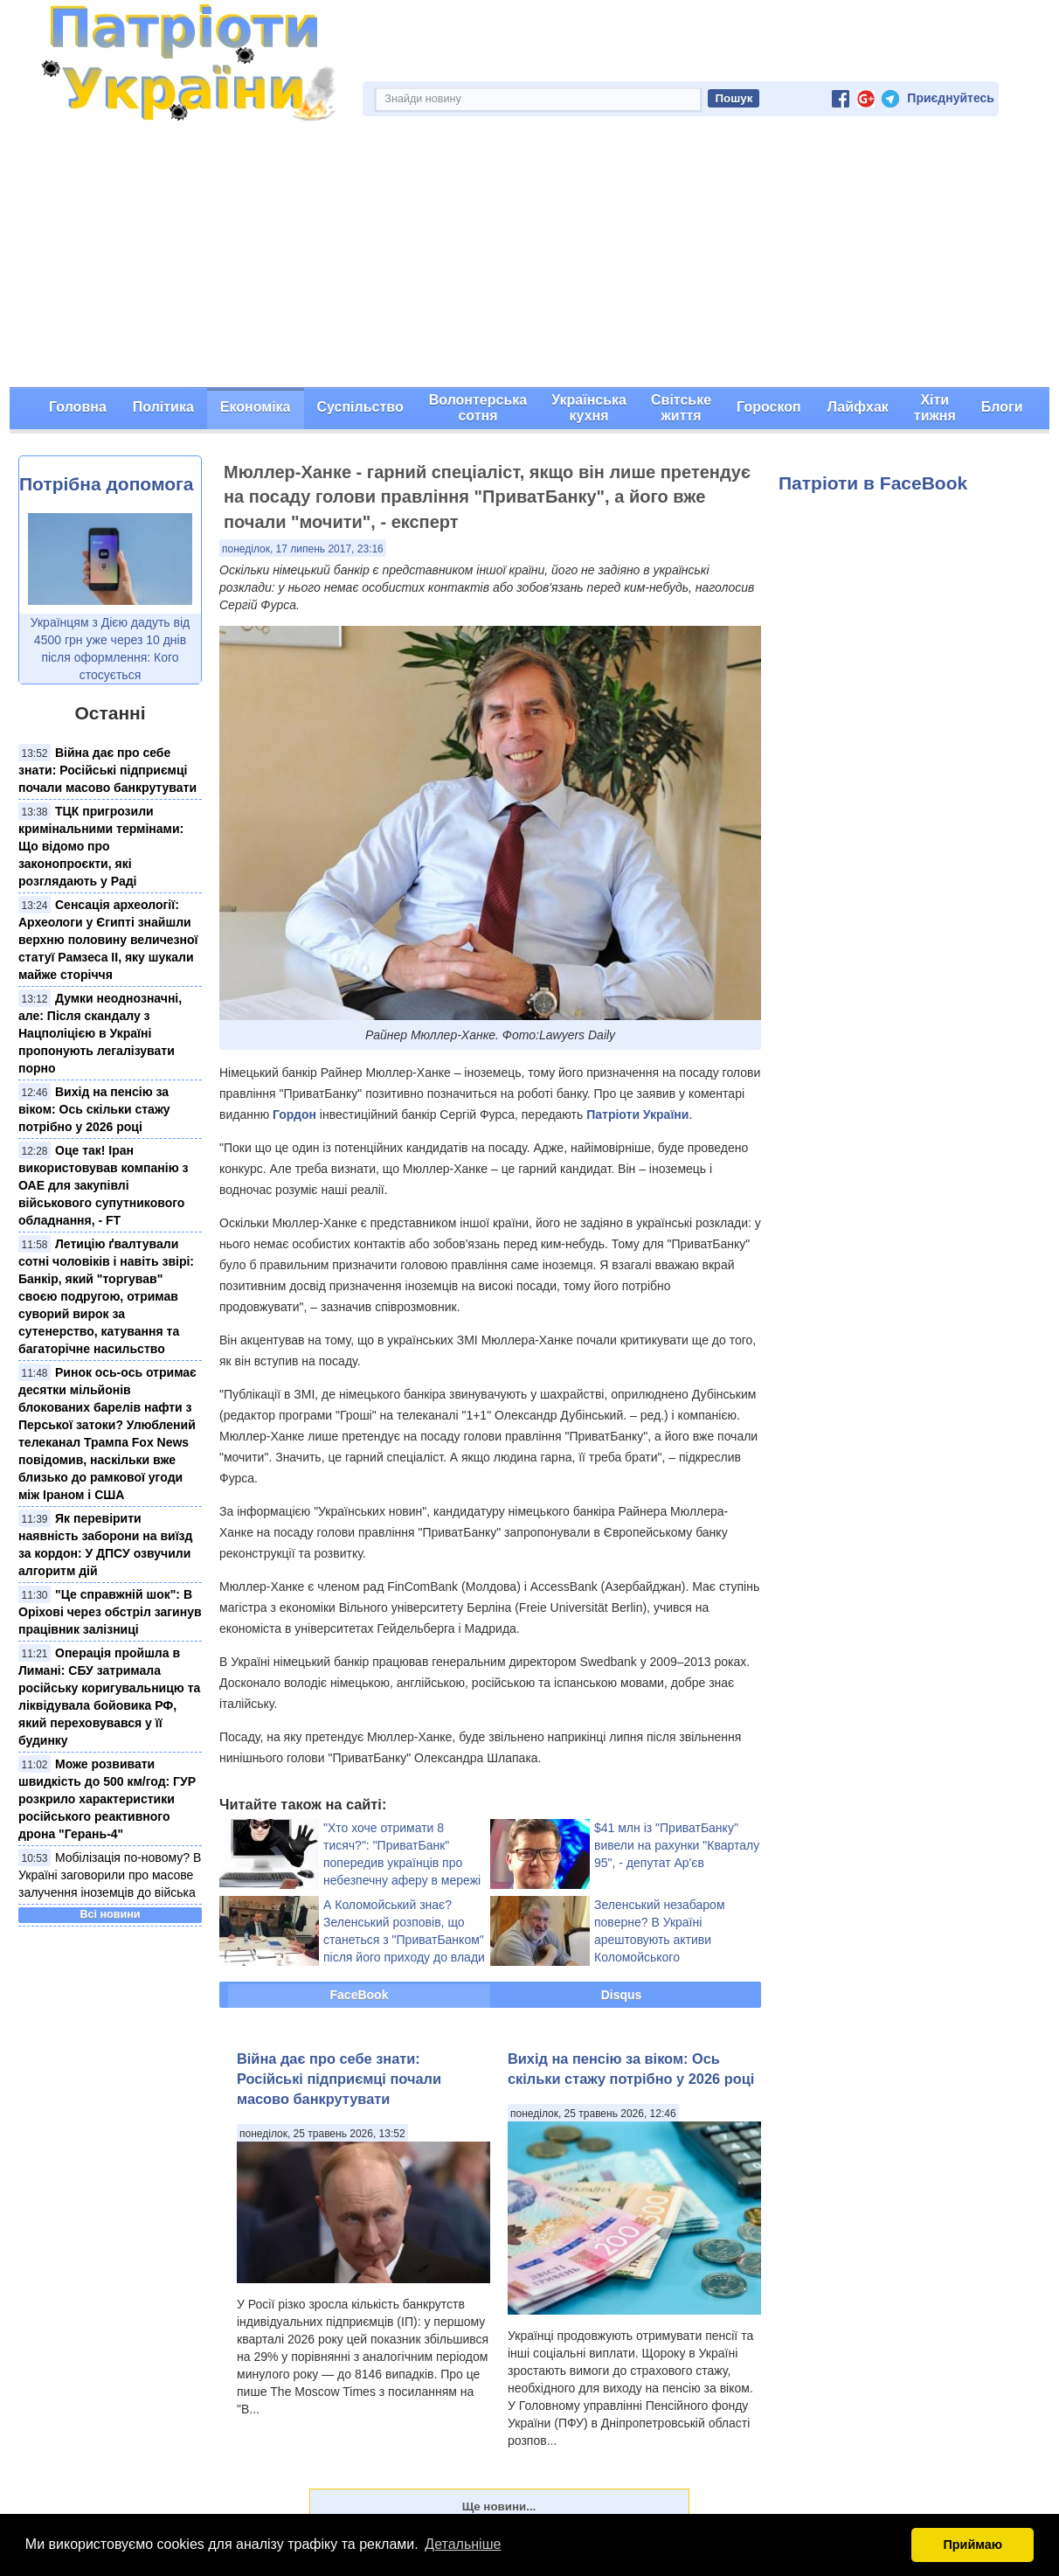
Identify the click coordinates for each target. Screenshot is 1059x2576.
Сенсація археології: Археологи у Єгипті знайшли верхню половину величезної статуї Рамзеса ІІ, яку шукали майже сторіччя (107, 940)
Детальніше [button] (463, 2544)
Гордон (294, 1114)
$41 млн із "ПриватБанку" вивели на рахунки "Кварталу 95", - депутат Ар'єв (676, 1845)
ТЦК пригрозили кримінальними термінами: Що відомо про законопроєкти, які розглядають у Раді (100, 846)
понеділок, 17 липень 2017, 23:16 (303, 549)
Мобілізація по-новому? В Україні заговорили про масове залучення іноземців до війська (109, 1874)
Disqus (621, 1995)
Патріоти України (637, 1114)
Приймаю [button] (972, 2545)
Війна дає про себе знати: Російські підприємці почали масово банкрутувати (107, 770)
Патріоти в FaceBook (873, 483)
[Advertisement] (529, 256)
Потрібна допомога (106, 484)
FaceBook (359, 1995)
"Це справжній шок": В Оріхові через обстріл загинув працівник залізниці (110, 1611)
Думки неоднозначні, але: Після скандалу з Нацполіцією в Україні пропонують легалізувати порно (100, 1033)
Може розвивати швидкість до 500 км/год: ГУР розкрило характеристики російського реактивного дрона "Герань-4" (107, 1799)
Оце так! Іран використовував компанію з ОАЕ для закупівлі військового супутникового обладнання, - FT (103, 1185)
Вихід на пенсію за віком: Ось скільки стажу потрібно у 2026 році (94, 1109)
